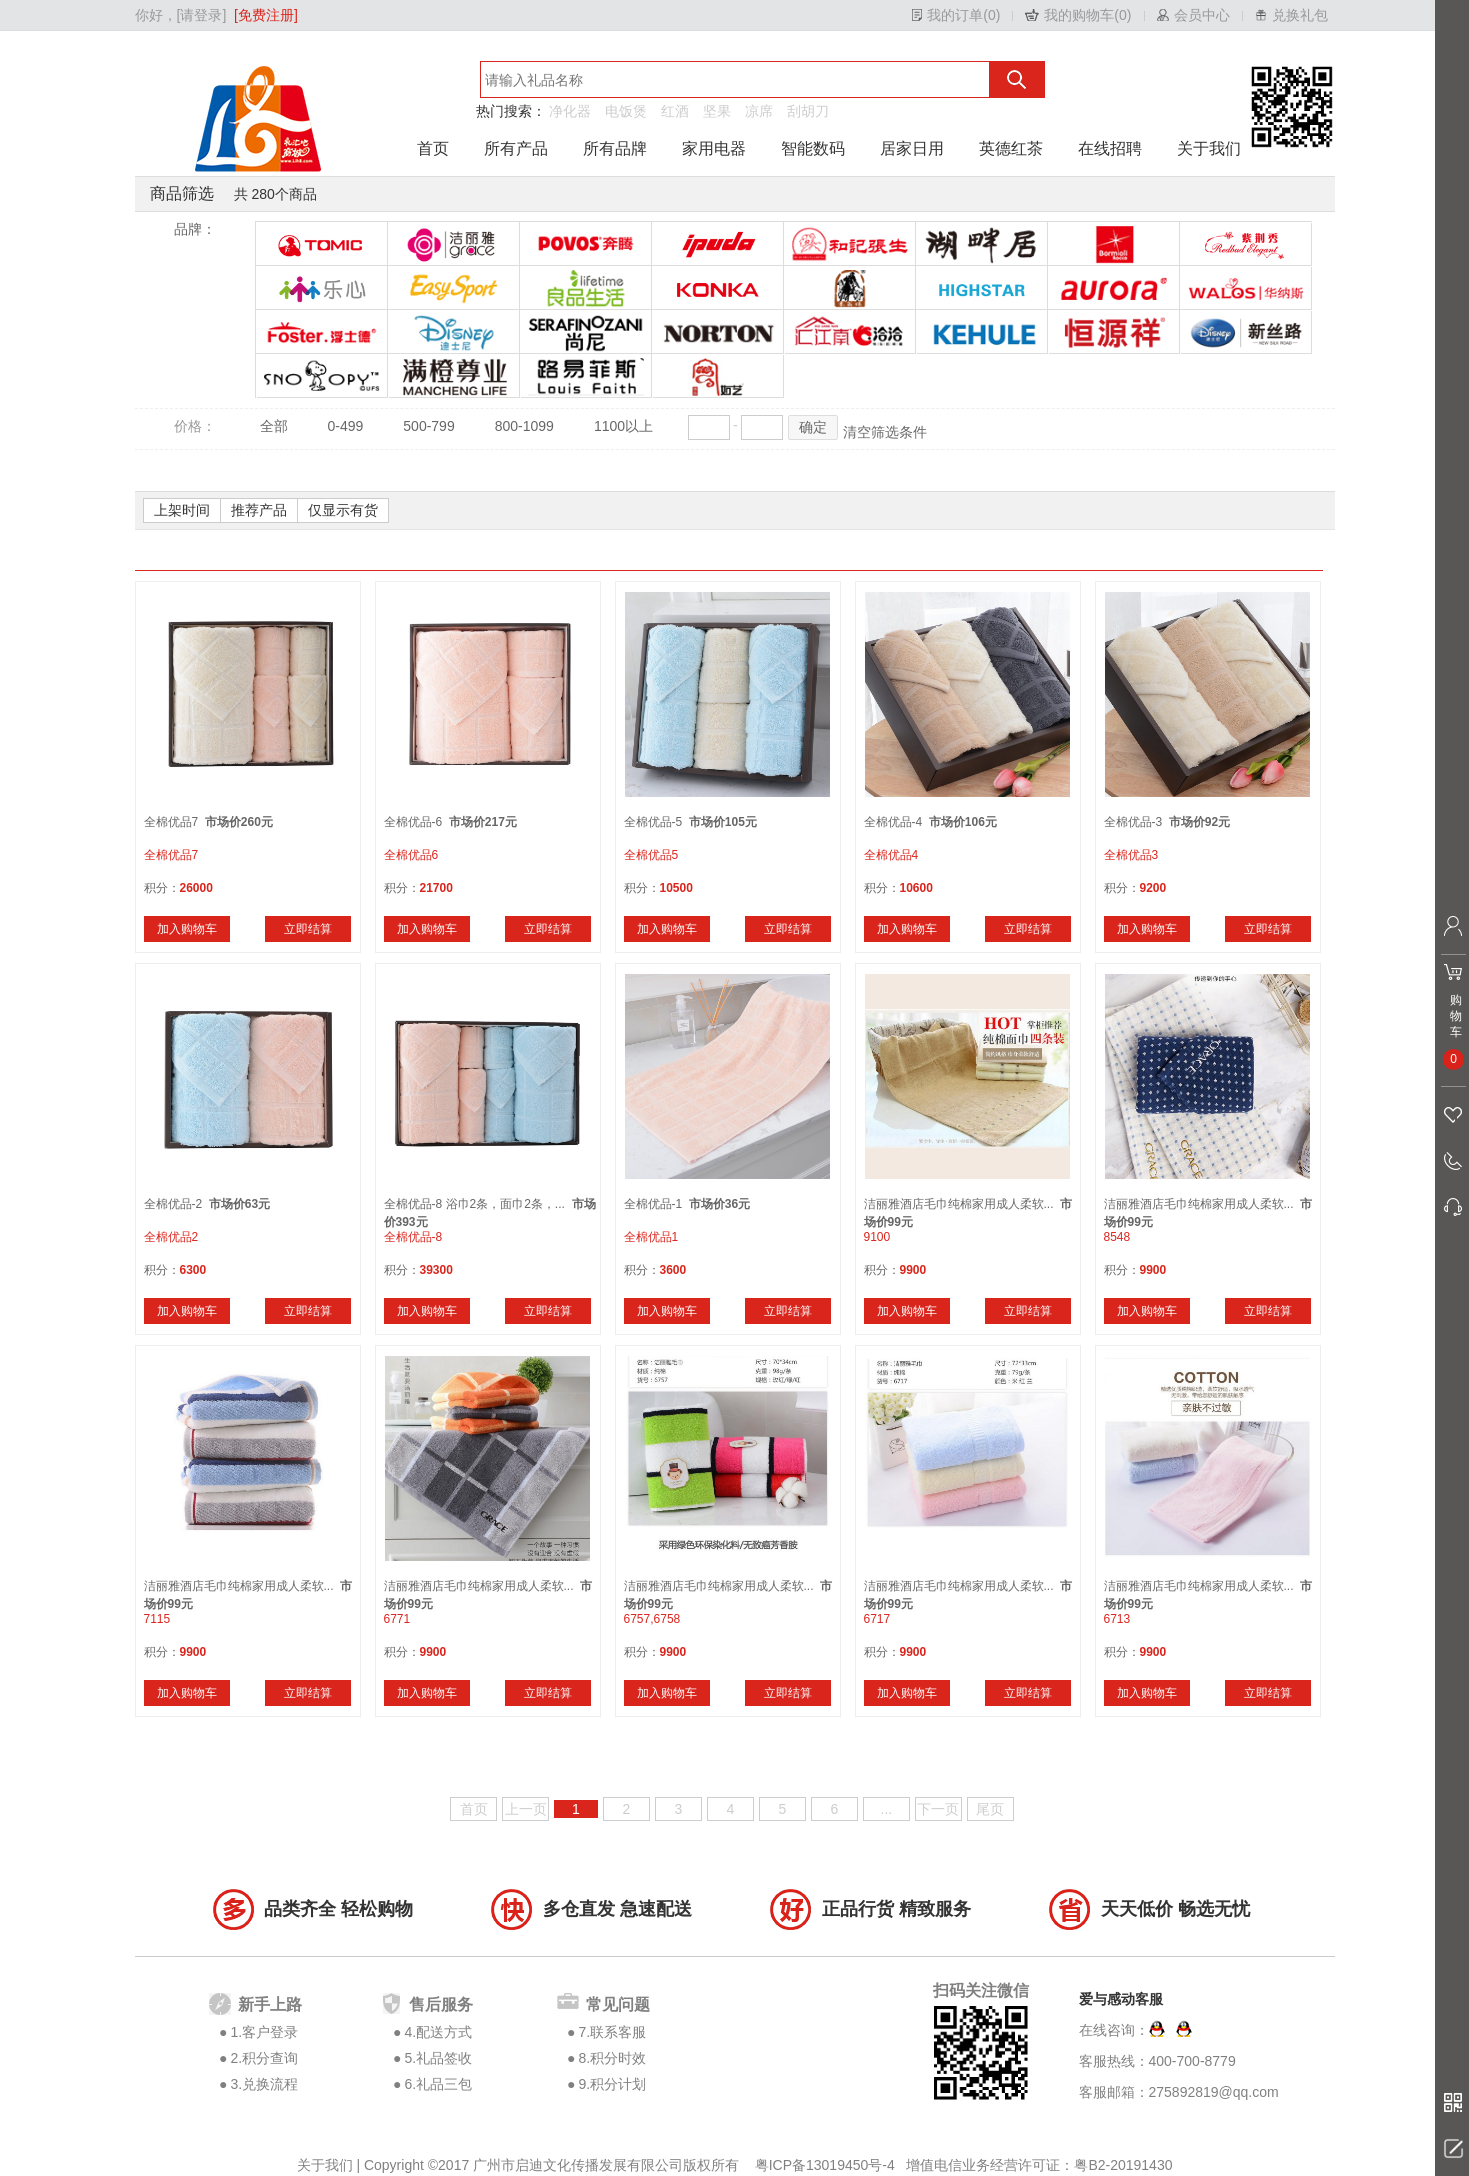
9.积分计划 (612, 2084)
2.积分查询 (264, 2058)
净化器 (570, 111)
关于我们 (1209, 148)
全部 (274, 426)
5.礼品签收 (438, 2058)
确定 (813, 427)
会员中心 (1202, 15)
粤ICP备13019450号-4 (827, 2165)
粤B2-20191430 (1123, 2165)
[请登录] (202, 15)
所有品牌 (615, 148)
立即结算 (308, 929)
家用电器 (714, 148)
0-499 (346, 426)
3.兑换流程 (264, 2084)
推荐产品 (259, 510)
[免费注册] (266, 15)
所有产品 (516, 148)
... (887, 1809)
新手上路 (270, 2004)
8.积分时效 (612, 2058)
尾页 (990, 1809)
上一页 (526, 1809)
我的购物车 (1079, 15)
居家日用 (912, 148)
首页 (433, 148)
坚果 (717, 111)
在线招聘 (1110, 148)
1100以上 (623, 426)
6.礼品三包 (438, 2084)
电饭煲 (626, 111)
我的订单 (955, 15)
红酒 (675, 111)
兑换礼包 (1300, 15)
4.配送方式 (438, 2032)
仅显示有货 (343, 510)
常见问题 (618, 2004)
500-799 (428, 426)
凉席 (759, 111)
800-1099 (524, 426)
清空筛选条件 (885, 432)
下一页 (938, 1809)
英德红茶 (1011, 148)
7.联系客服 (612, 2032)
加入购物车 (187, 929)
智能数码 (813, 148)
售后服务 (441, 2004)
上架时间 (182, 510)
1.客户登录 (264, 2032)
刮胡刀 (808, 111)
